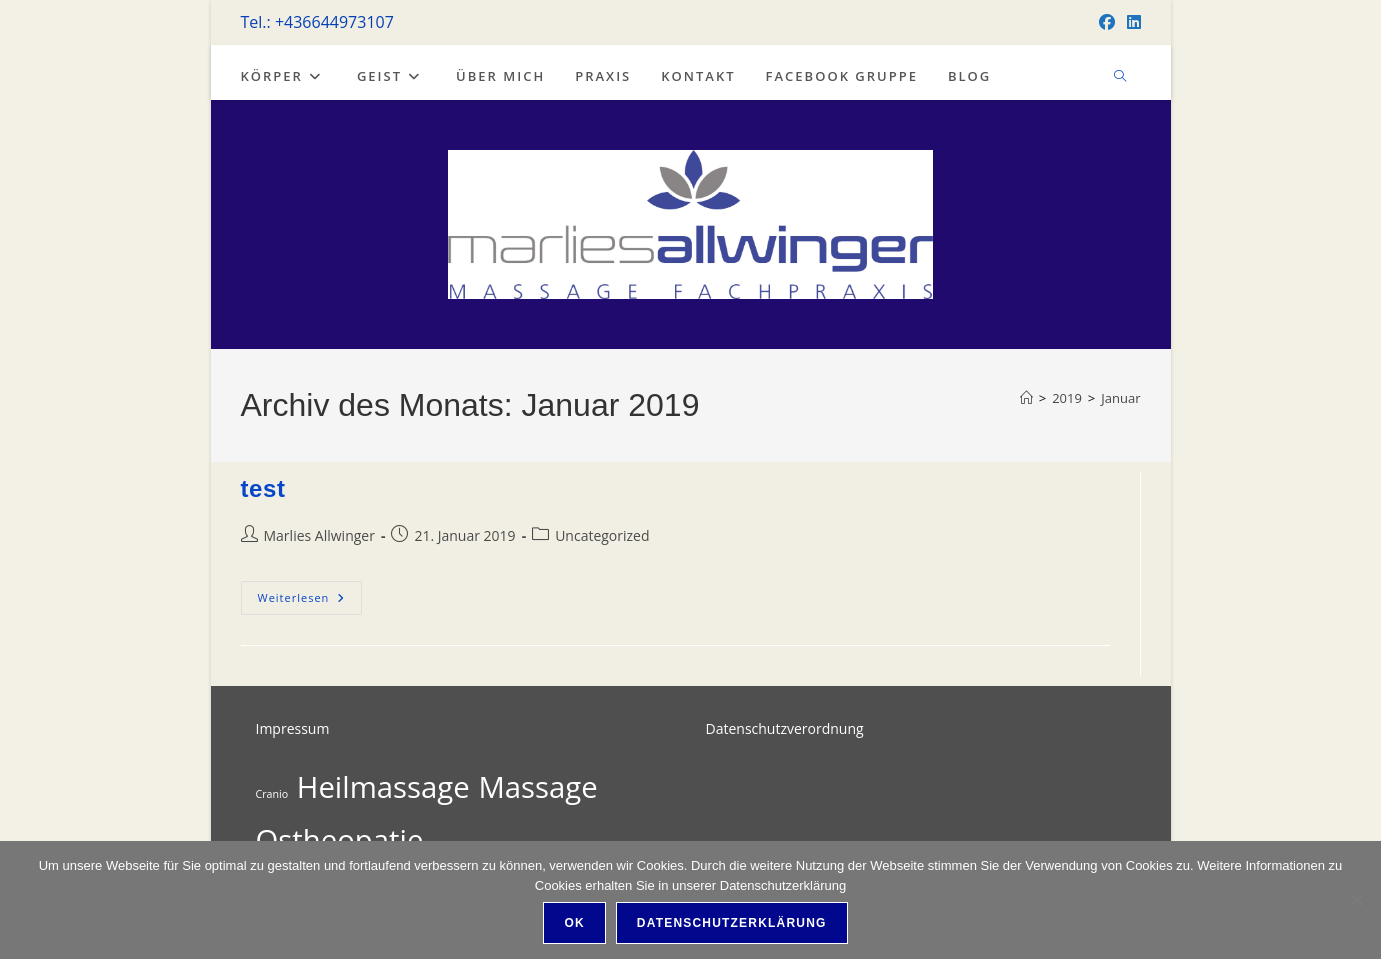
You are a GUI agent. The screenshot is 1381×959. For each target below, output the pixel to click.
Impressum (293, 728)
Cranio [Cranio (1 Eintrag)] (272, 794)
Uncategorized (602, 535)
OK (574, 923)
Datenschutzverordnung (785, 728)
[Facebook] (1107, 22)
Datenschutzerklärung (732, 923)
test (263, 488)
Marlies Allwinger (319, 535)
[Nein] (1356, 900)
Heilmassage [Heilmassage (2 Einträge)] (383, 787)
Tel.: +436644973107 (317, 22)
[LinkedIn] (1131, 22)
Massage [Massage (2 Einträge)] (537, 787)
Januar (1120, 398)
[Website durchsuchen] (1120, 77)
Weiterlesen (309, 597)
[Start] (1026, 398)
